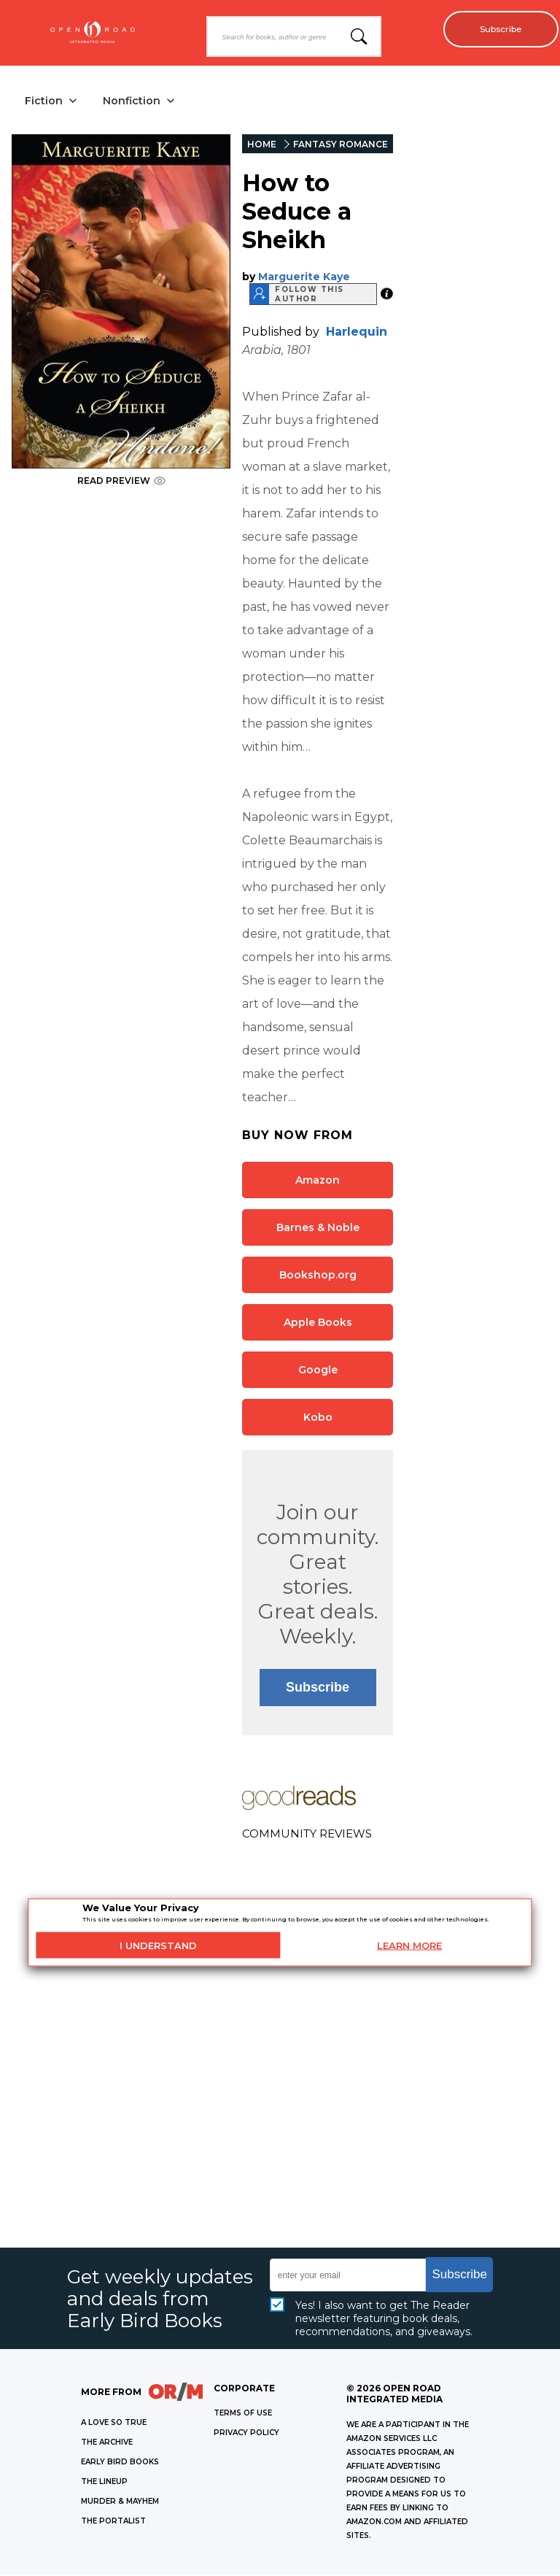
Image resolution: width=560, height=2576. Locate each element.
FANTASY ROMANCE (340, 145)
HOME (261, 145)
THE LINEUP (104, 2483)
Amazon (317, 1180)
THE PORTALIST (113, 2522)
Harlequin (356, 332)
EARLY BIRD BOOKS (120, 2463)
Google (318, 1370)
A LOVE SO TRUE (114, 2424)
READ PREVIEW (121, 482)
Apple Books (318, 1323)
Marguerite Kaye (304, 277)
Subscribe (494, 29)
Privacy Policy (246, 2434)
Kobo (317, 1417)
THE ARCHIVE (107, 2443)
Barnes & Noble (317, 1228)
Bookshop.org (318, 1275)
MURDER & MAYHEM (120, 2502)
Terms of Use (243, 2414)
